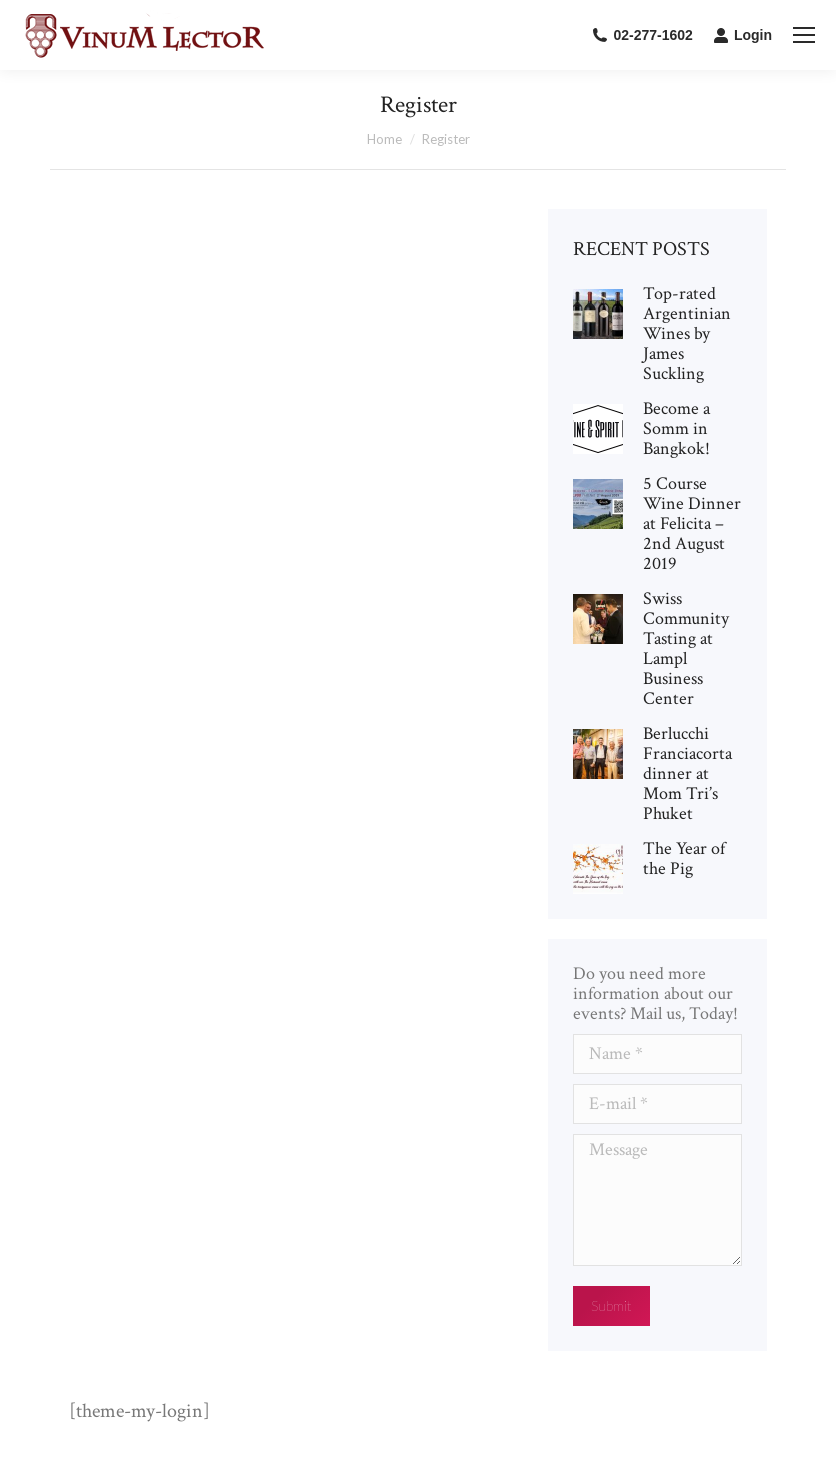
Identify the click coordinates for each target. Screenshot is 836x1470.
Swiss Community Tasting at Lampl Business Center (686, 649)
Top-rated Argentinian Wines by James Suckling (687, 334)
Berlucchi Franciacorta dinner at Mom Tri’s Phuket (687, 774)
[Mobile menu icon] (804, 35)
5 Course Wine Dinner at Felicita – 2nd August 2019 (692, 524)
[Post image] (598, 314)
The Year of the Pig (684, 859)
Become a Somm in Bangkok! (676, 429)
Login (742, 35)
